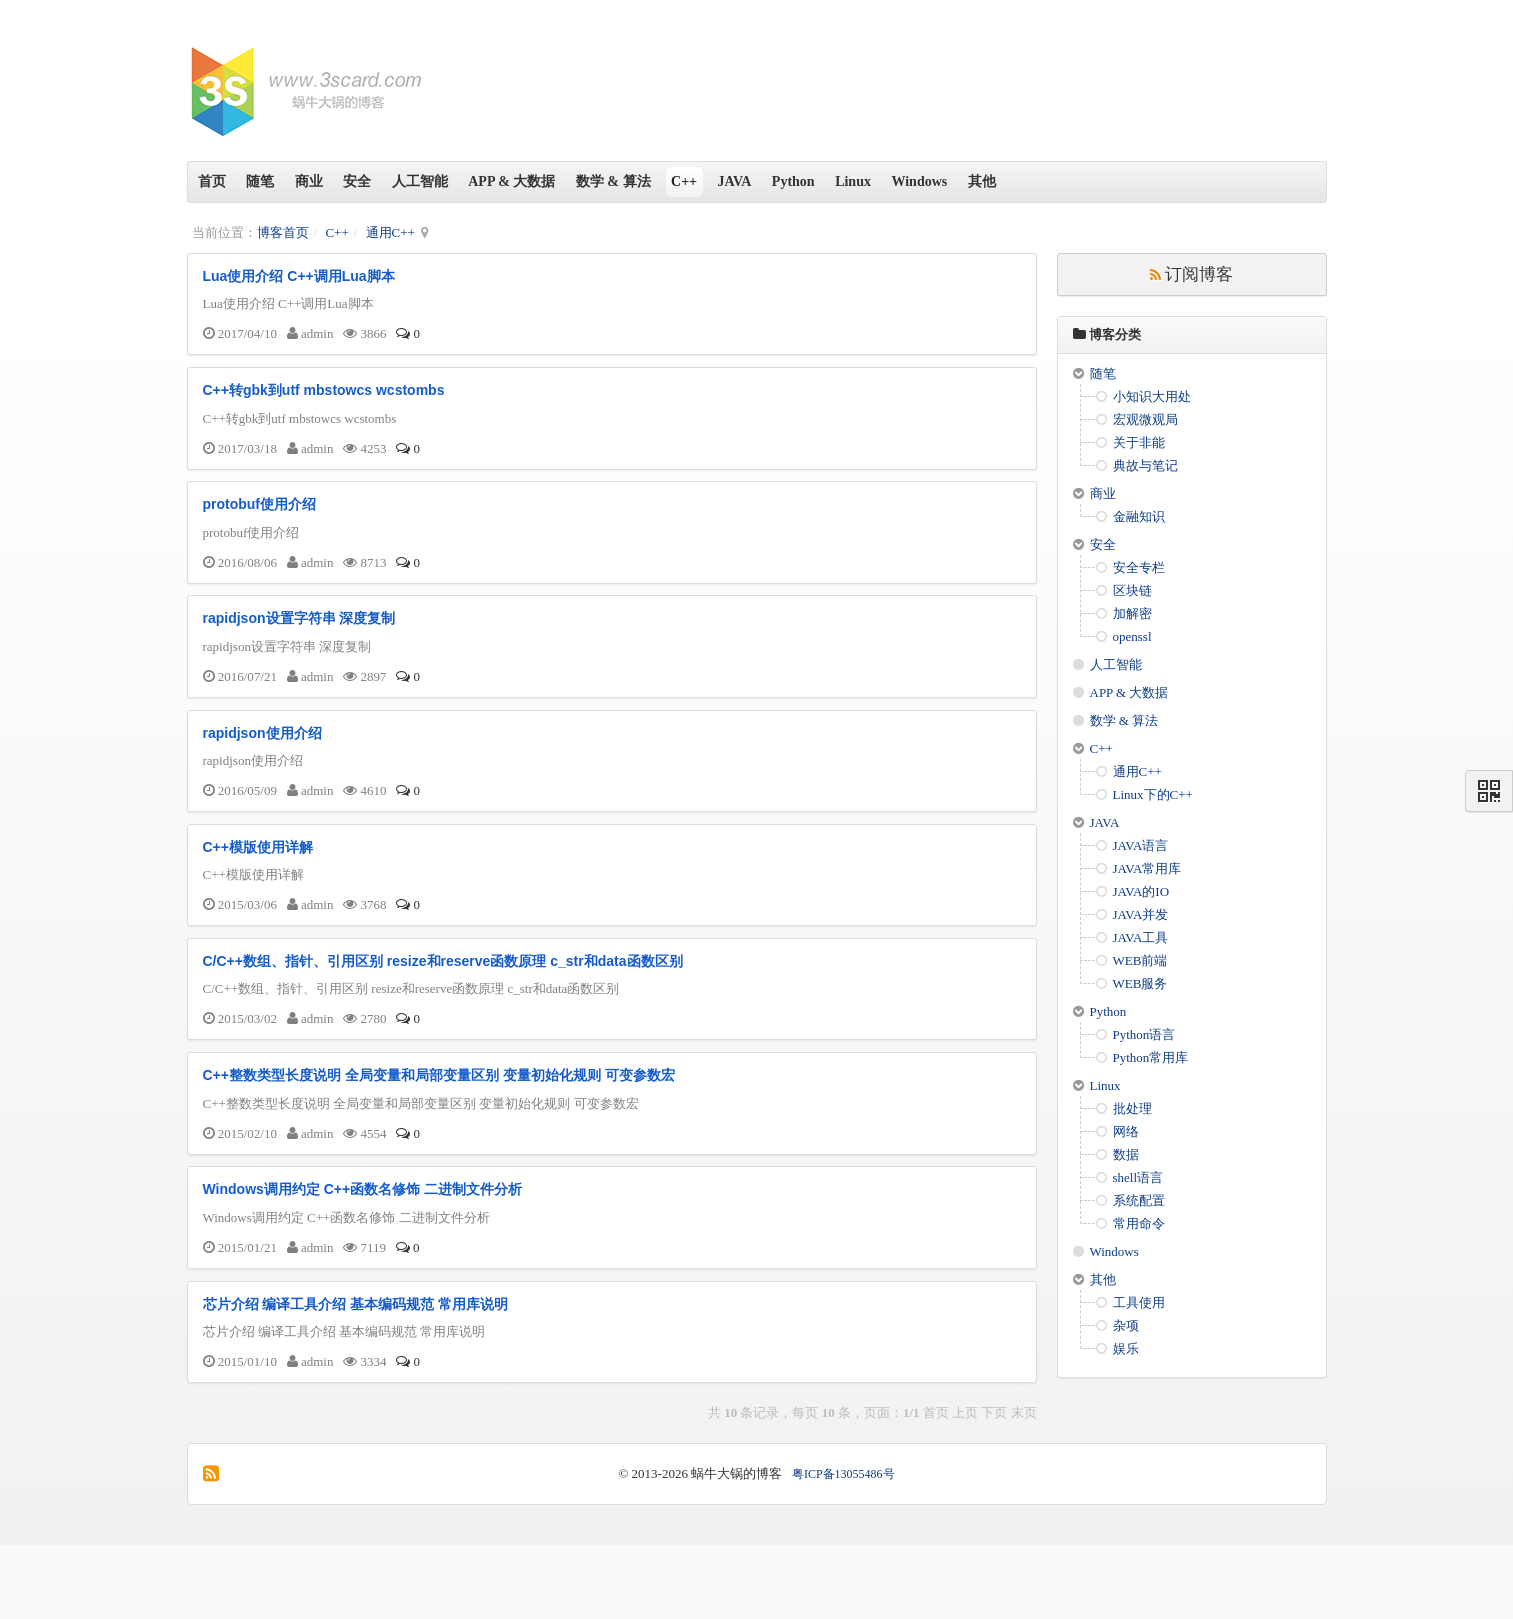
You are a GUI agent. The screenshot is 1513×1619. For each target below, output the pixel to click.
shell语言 (1138, 1177)
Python (883, 181)
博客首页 (283, 232)
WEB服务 (1140, 983)
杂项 (1126, 1325)
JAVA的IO (1141, 891)
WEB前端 (1140, 960)
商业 (333, 181)
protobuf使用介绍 (260, 521)
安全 (391, 181)
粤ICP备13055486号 (843, 1548)
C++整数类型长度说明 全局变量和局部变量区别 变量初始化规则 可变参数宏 (439, 1133)
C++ (755, 181)
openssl (1132, 636)
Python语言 (1144, 1034)
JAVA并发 (1141, 914)
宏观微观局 (1145, 419)
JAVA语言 (1141, 845)
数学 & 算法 (675, 181)
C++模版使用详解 (258, 888)
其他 (1100, 181)
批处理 (1132, 1108)
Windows (1029, 181)
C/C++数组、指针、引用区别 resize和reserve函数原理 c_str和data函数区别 (443, 1010)
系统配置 (1139, 1200)
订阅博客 (1192, 274)
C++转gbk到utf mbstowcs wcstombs (324, 398)
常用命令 (1139, 1223)
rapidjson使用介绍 (262, 766)
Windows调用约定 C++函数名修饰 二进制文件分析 (363, 1255)
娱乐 (1126, 1348)
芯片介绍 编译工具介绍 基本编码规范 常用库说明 (356, 1378)
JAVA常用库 (1147, 868)
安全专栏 (1139, 567)
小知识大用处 (1152, 396)
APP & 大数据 (564, 181)
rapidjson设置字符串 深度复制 (299, 643)
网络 (1126, 1131)
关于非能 (1139, 442)
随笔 (275, 181)
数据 (1126, 1154)
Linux (953, 181)
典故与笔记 (1145, 465)
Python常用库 (1151, 1057)
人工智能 (463, 181)
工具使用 (1139, 1302)
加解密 (1132, 613)
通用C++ (390, 232)
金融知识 (1139, 516)
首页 (217, 181)
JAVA (815, 181)
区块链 (1132, 590)
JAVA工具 (1141, 937)
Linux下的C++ (1153, 794)
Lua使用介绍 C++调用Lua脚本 (299, 276)
